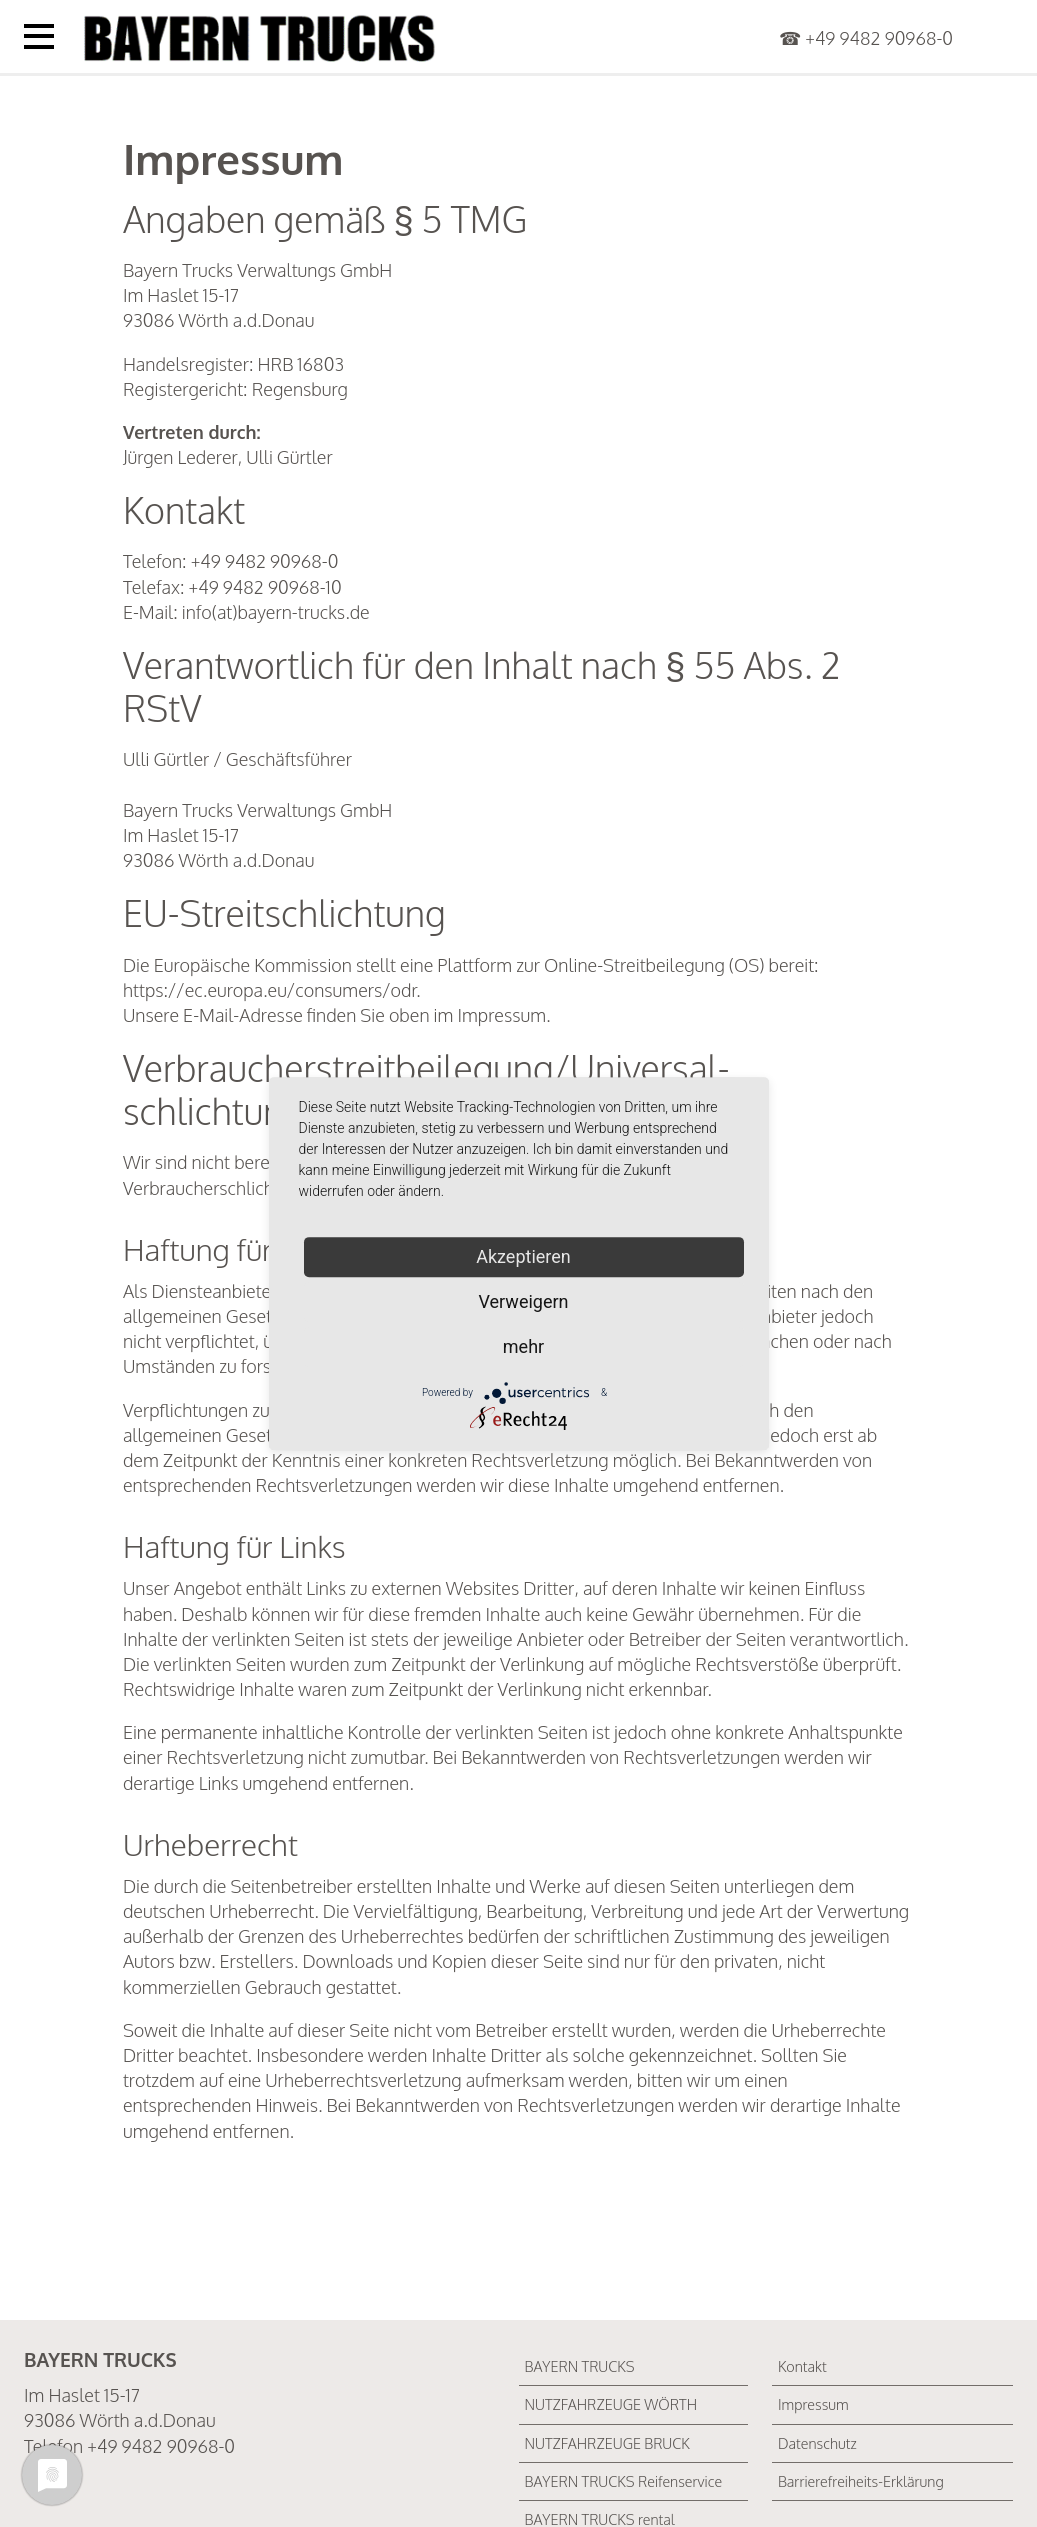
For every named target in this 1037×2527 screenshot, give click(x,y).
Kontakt (802, 2366)
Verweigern (523, 1301)
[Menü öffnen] (39, 36)
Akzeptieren (523, 1256)
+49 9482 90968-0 (879, 38)
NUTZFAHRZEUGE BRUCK (607, 2443)
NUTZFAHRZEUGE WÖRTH (611, 2404)
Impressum (813, 2404)
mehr (523, 1346)
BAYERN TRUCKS (580, 2366)
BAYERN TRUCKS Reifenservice (624, 2481)
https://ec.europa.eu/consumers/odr (269, 990)
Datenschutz (817, 2443)
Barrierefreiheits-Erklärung (861, 2481)
